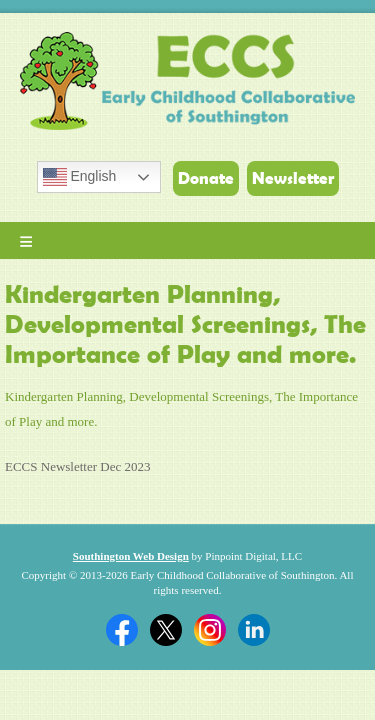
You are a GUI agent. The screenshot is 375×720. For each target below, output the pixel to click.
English (80, 177)
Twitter (166, 630)
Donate (206, 178)
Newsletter (293, 178)
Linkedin (254, 630)
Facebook (122, 630)
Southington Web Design (131, 556)
